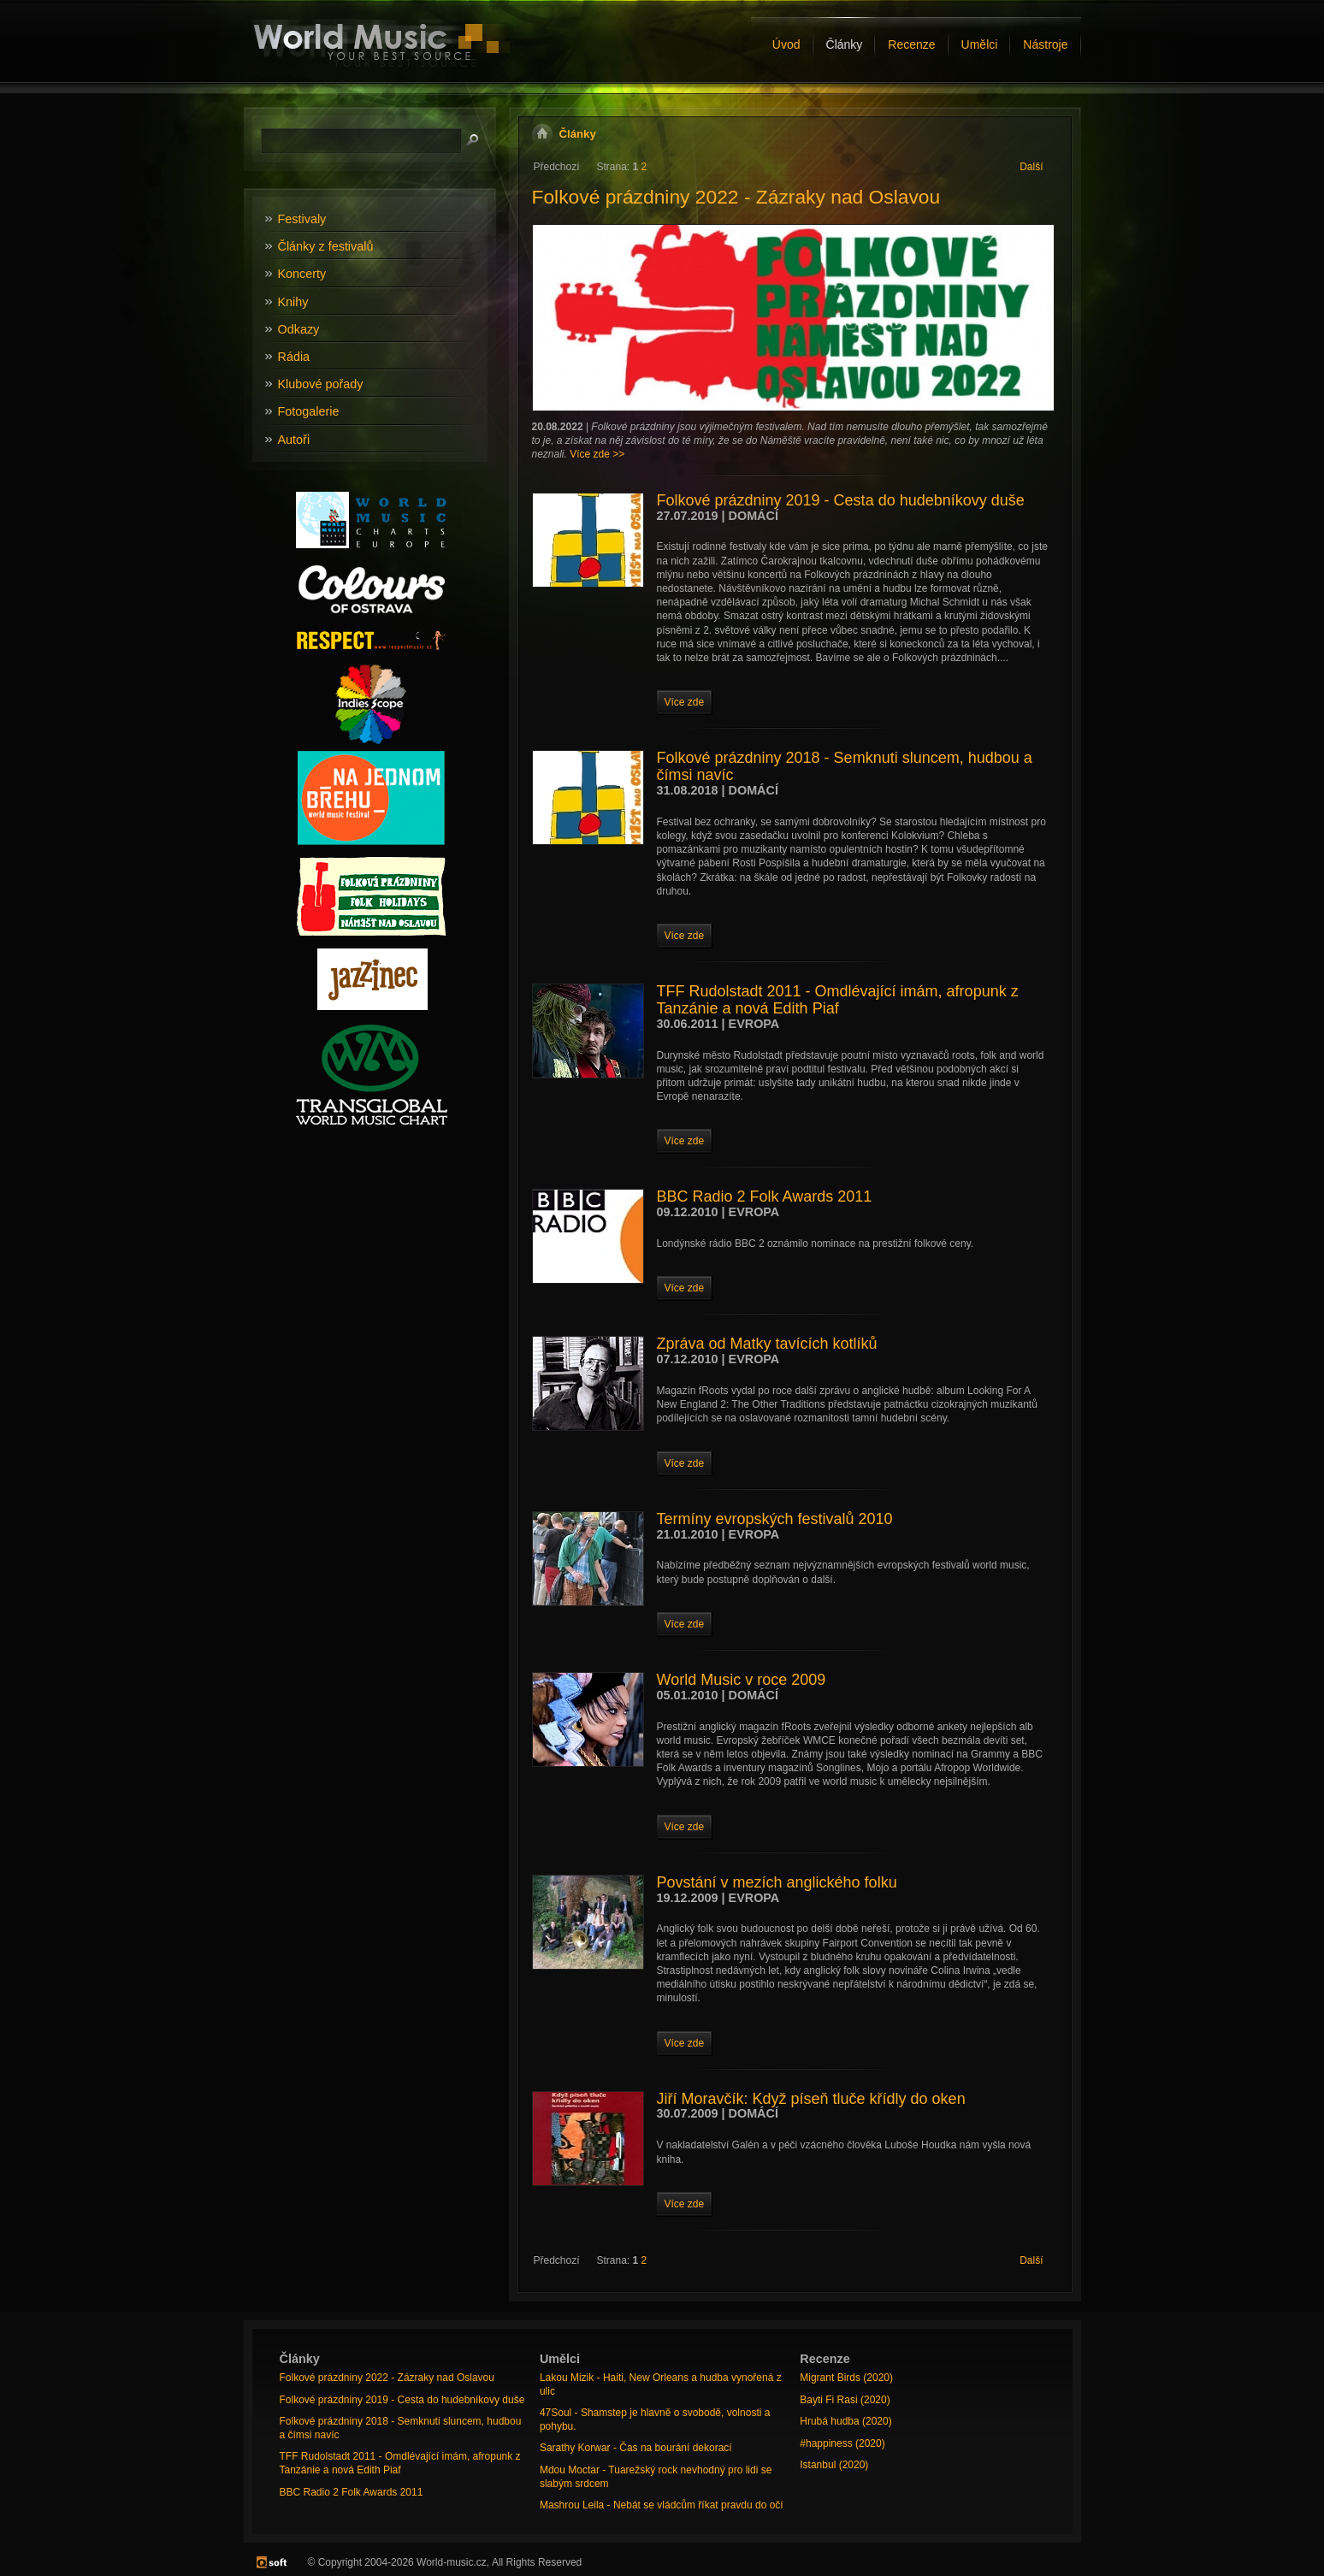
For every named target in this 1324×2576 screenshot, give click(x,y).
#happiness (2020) (842, 2443)
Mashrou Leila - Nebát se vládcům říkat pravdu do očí (661, 2505)
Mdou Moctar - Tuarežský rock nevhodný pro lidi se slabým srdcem (655, 2477)
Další (1031, 167)
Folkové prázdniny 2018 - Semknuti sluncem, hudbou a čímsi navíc (844, 766)
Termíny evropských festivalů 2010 (775, 1518)
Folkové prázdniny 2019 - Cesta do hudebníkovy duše (841, 500)
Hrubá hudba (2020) (845, 2421)
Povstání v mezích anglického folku (777, 1882)
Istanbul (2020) (834, 2465)
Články (577, 133)
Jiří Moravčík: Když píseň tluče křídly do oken (811, 2098)
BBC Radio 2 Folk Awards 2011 (764, 1196)
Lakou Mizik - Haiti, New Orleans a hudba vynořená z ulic (661, 2384)
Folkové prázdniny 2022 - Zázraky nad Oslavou (736, 197)
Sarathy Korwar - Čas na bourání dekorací (636, 2448)
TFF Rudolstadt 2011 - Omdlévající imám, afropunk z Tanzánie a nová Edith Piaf (838, 1000)
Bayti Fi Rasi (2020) (845, 2400)
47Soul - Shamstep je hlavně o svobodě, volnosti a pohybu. (655, 2419)
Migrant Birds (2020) (846, 2378)
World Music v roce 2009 (741, 1679)
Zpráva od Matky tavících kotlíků (767, 1343)
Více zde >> (597, 454)
